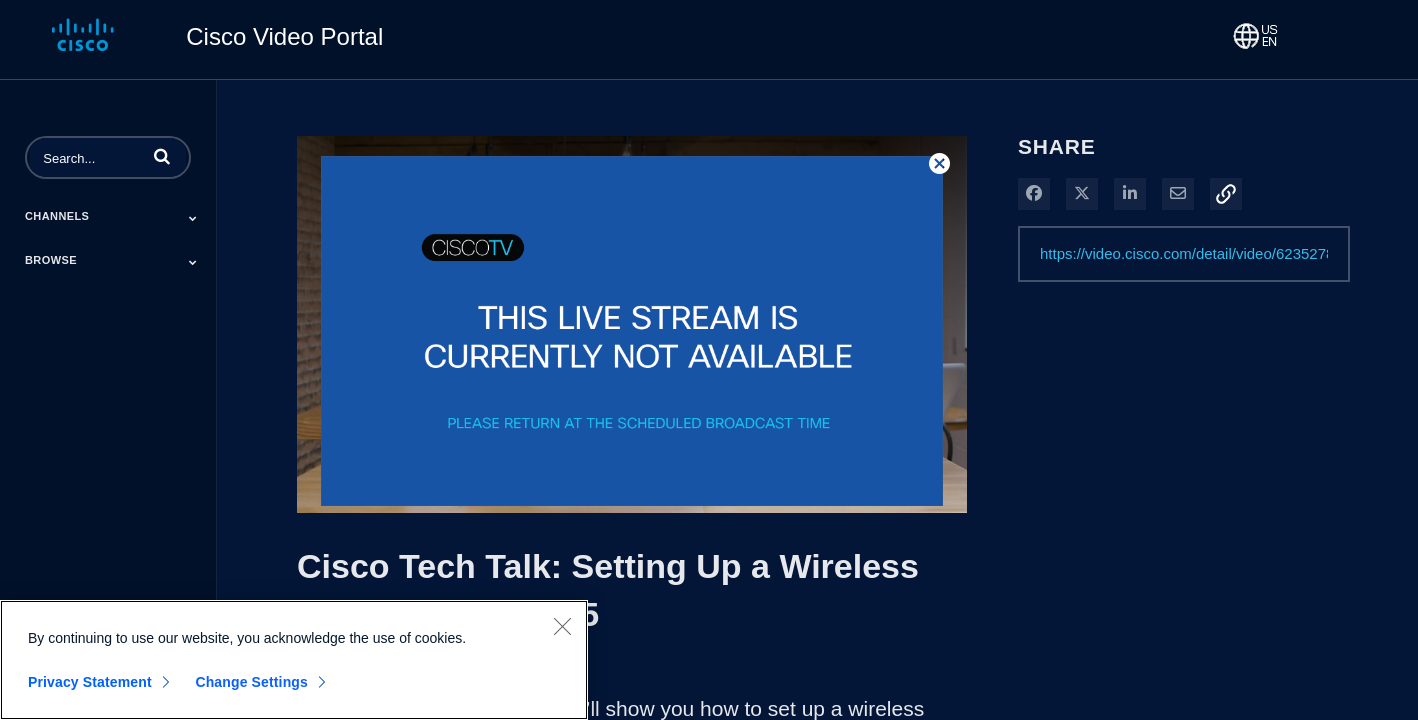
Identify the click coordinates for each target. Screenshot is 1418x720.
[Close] (562, 626)
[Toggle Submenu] (193, 218)
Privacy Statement (90, 682)
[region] (294, 660)
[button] (162, 156)
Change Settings (251, 682)
